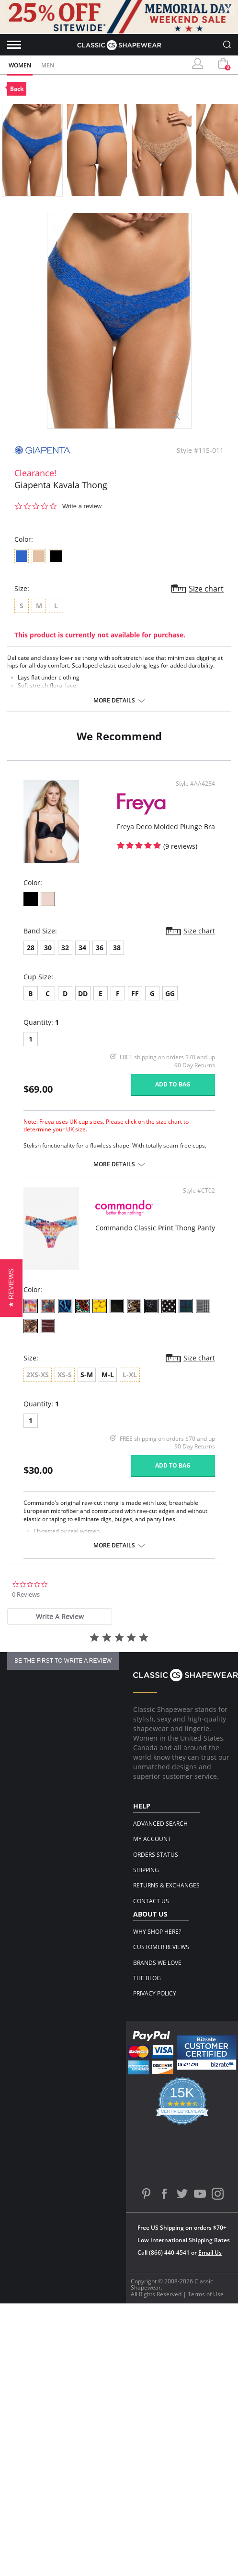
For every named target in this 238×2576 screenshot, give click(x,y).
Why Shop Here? (157, 1932)
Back (16, 89)
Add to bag (173, 1084)
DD (83, 993)
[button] (11, 1288)
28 (30, 947)
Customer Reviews (161, 1947)
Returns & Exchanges (166, 1885)
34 (82, 947)
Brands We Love (157, 1963)
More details (114, 700)
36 (99, 947)
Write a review (82, 506)
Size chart (206, 588)
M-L (108, 1374)
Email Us (210, 2252)
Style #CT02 (199, 1191)
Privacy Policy (154, 1993)
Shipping (146, 1870)
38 (117, 947)
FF (135, 993)
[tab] (59, 1616)
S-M (86, 1374)
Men (47, 65)
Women (20, 65)
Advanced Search (160, 1824)
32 (65, 947)
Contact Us (151, 1901)
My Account (152, 1839)
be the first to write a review (63, 1660)
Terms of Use (206, 2294)
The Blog (147, 1978)
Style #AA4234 (195, 784)
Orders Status (155, 1855)
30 (48, 947)
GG (170, 993)
